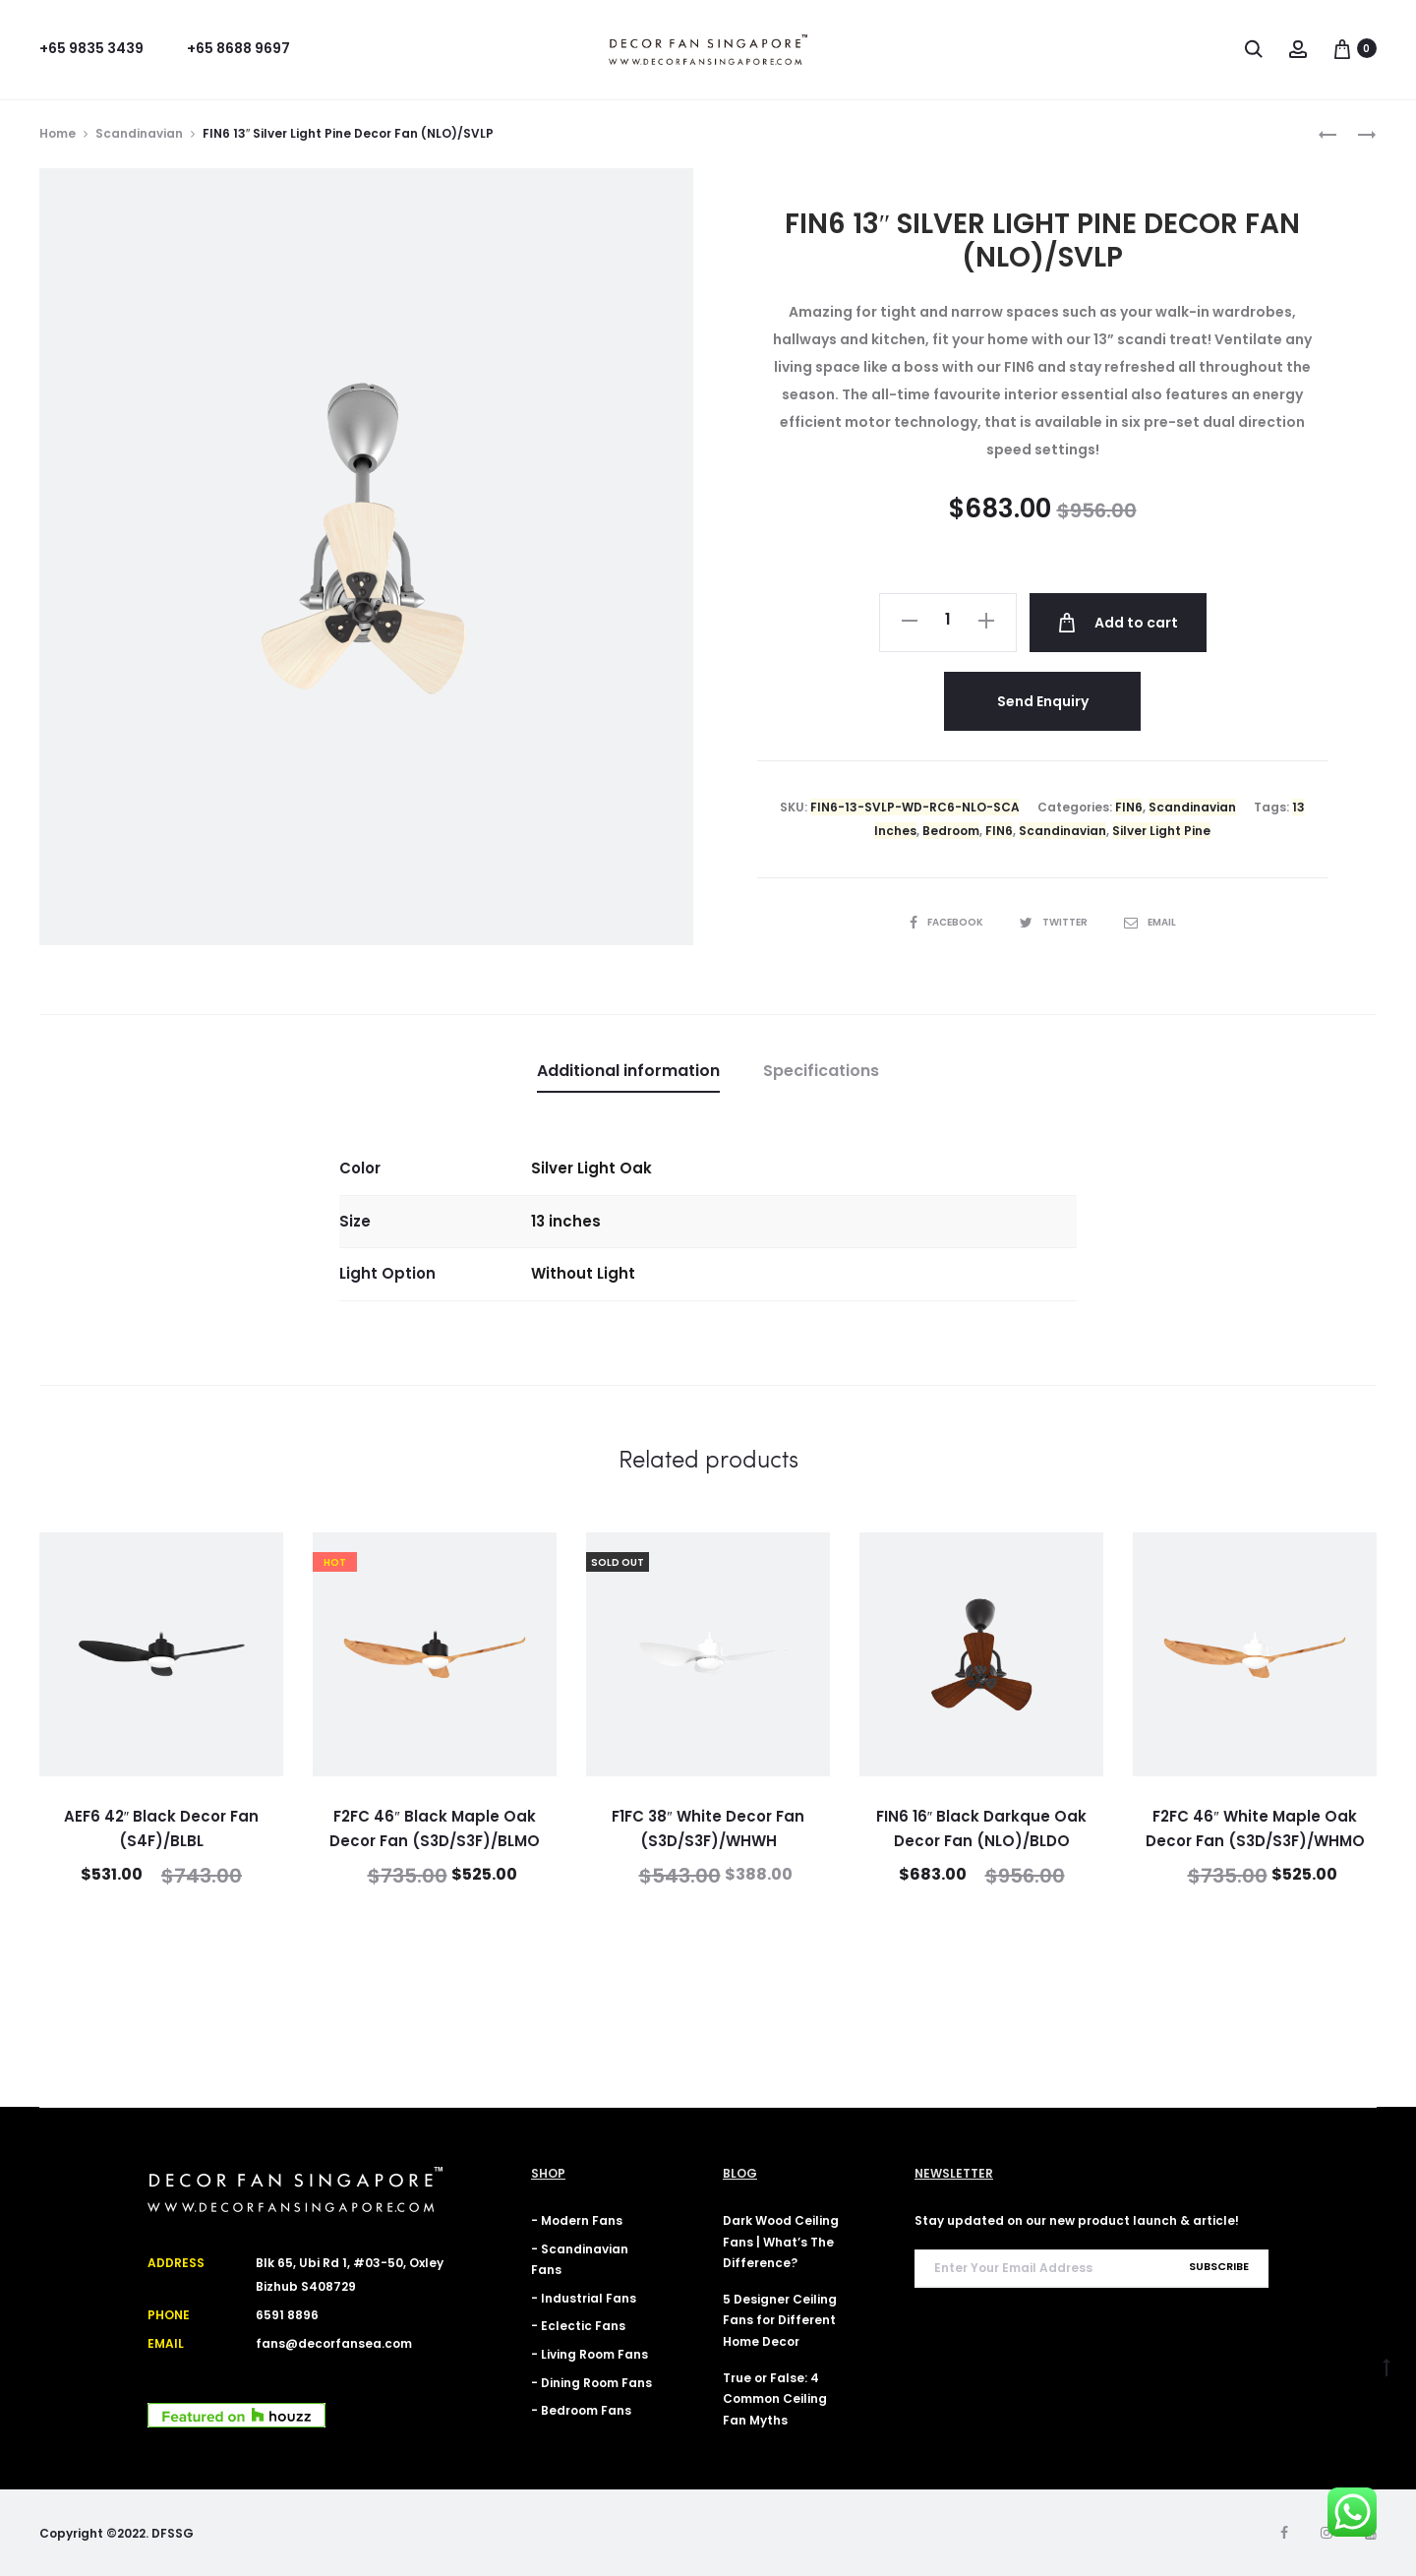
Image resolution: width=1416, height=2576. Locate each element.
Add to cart (1117, 622)
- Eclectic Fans (578, 2325)
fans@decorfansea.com (334, 2343)
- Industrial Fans (583, 2298)
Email (1150, 922)
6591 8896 (287, 2314)
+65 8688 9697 (238, 48)
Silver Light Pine (1161, 830)
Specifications (821, 1070)
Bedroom (950, 830)
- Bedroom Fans (581, 2410)
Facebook (947, 922)
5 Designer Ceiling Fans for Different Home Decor (780, 2320)
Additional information (628, 1070)
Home (57, 133)
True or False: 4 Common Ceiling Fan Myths (775, 2398)
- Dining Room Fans (591, 2382)
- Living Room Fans (589, 2354)
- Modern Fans (576, 2220)
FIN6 (1129, 807)
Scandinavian (139, 133)
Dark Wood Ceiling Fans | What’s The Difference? (781, 2241)
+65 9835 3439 (91, 48)
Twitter (1055, 922)
